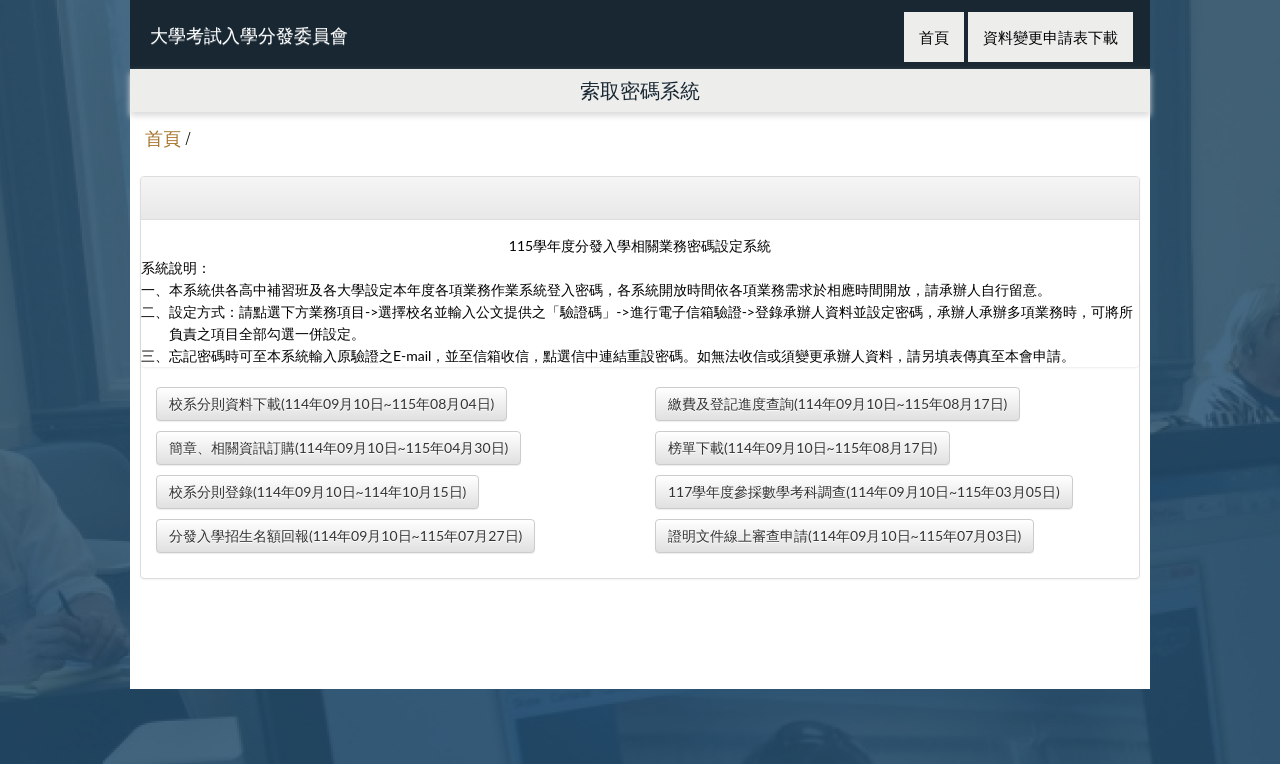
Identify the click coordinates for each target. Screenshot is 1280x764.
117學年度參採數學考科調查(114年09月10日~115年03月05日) (864, 491)
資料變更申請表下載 (1050, 37)
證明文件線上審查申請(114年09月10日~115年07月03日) (844, 535)
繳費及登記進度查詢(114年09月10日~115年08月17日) (837, 403)
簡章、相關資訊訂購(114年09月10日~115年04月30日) (338, 447)
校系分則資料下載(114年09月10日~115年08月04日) (331, 403)
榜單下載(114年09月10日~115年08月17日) (802, 447)
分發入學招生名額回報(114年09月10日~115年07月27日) (345, 535)
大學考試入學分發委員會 (249, 35)
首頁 (934, 37)
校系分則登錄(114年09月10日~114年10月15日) (317, 491)
